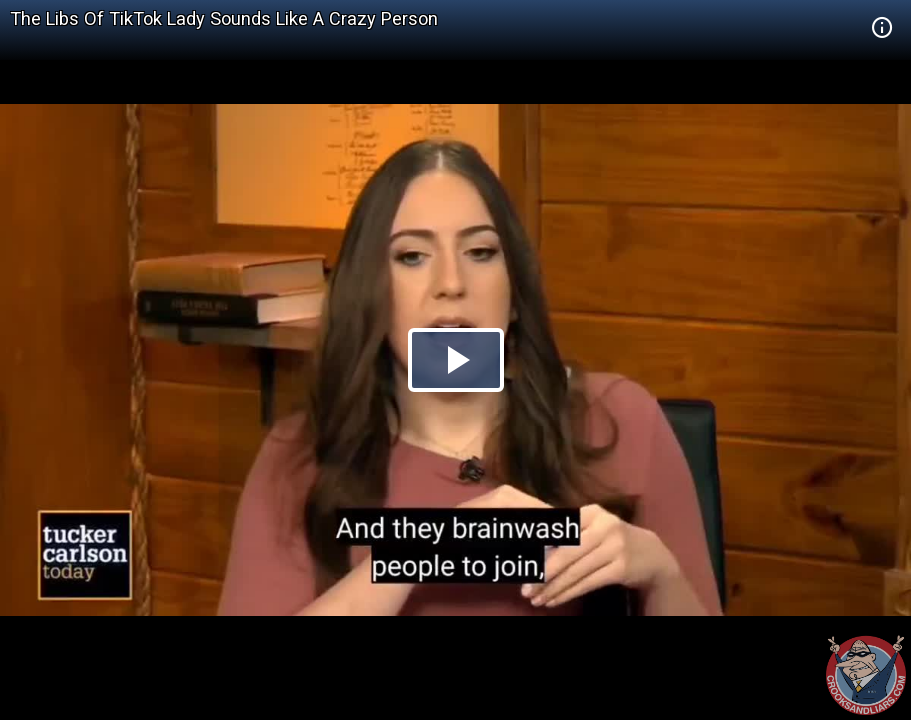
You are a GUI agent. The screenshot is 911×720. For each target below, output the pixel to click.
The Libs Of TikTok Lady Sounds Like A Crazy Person (224, 18)
